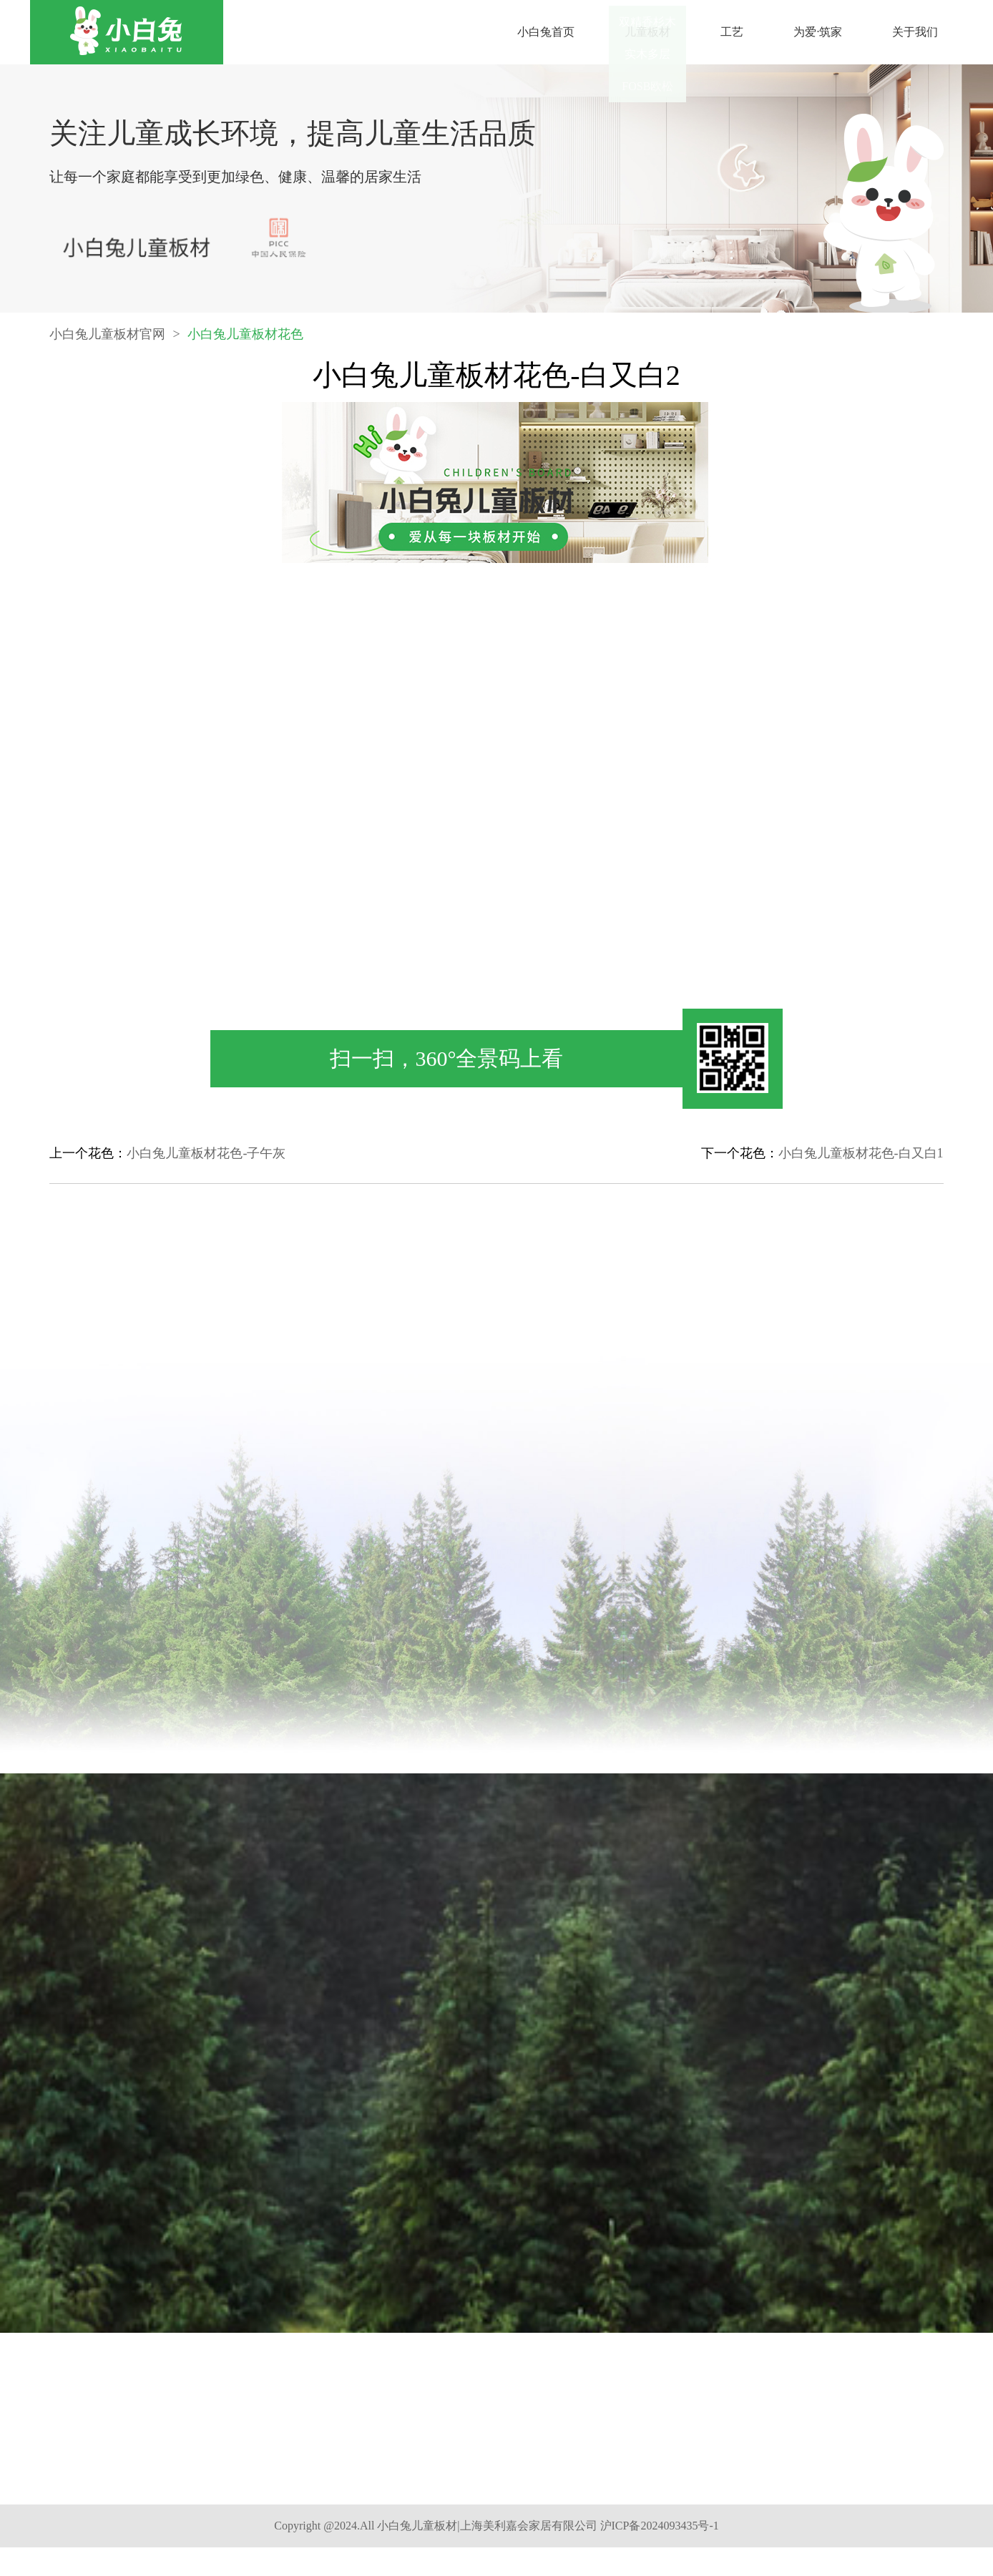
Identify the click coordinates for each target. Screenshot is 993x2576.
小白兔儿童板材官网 (107, 350)
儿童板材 (647, 32)
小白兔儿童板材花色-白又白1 (861, 1153)
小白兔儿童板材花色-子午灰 (206, 1153)
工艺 (731, 32)
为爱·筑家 (817, 32)
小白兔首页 (545, 32)
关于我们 (915, 32)
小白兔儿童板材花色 (245, 350)
